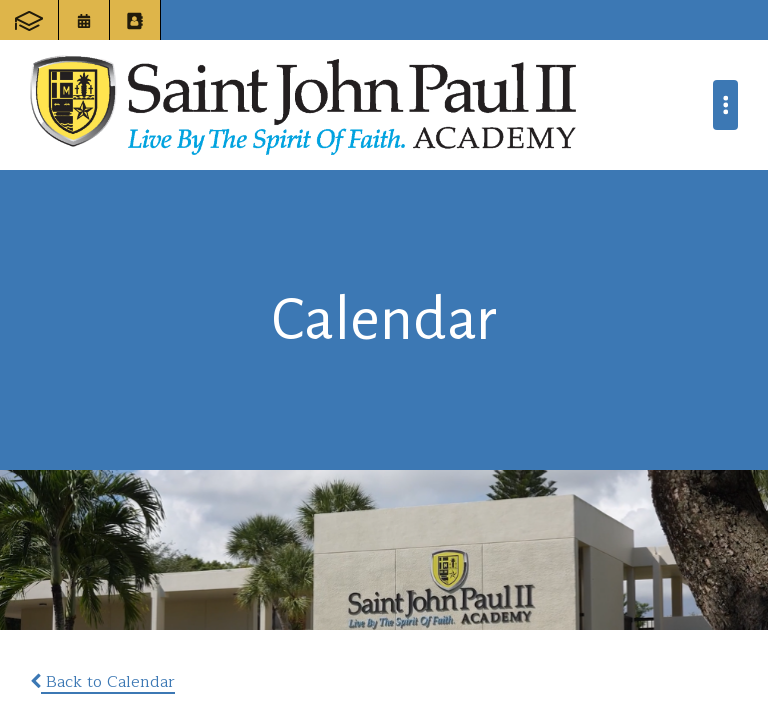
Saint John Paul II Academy (303, 105)
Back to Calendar (102, 682)
